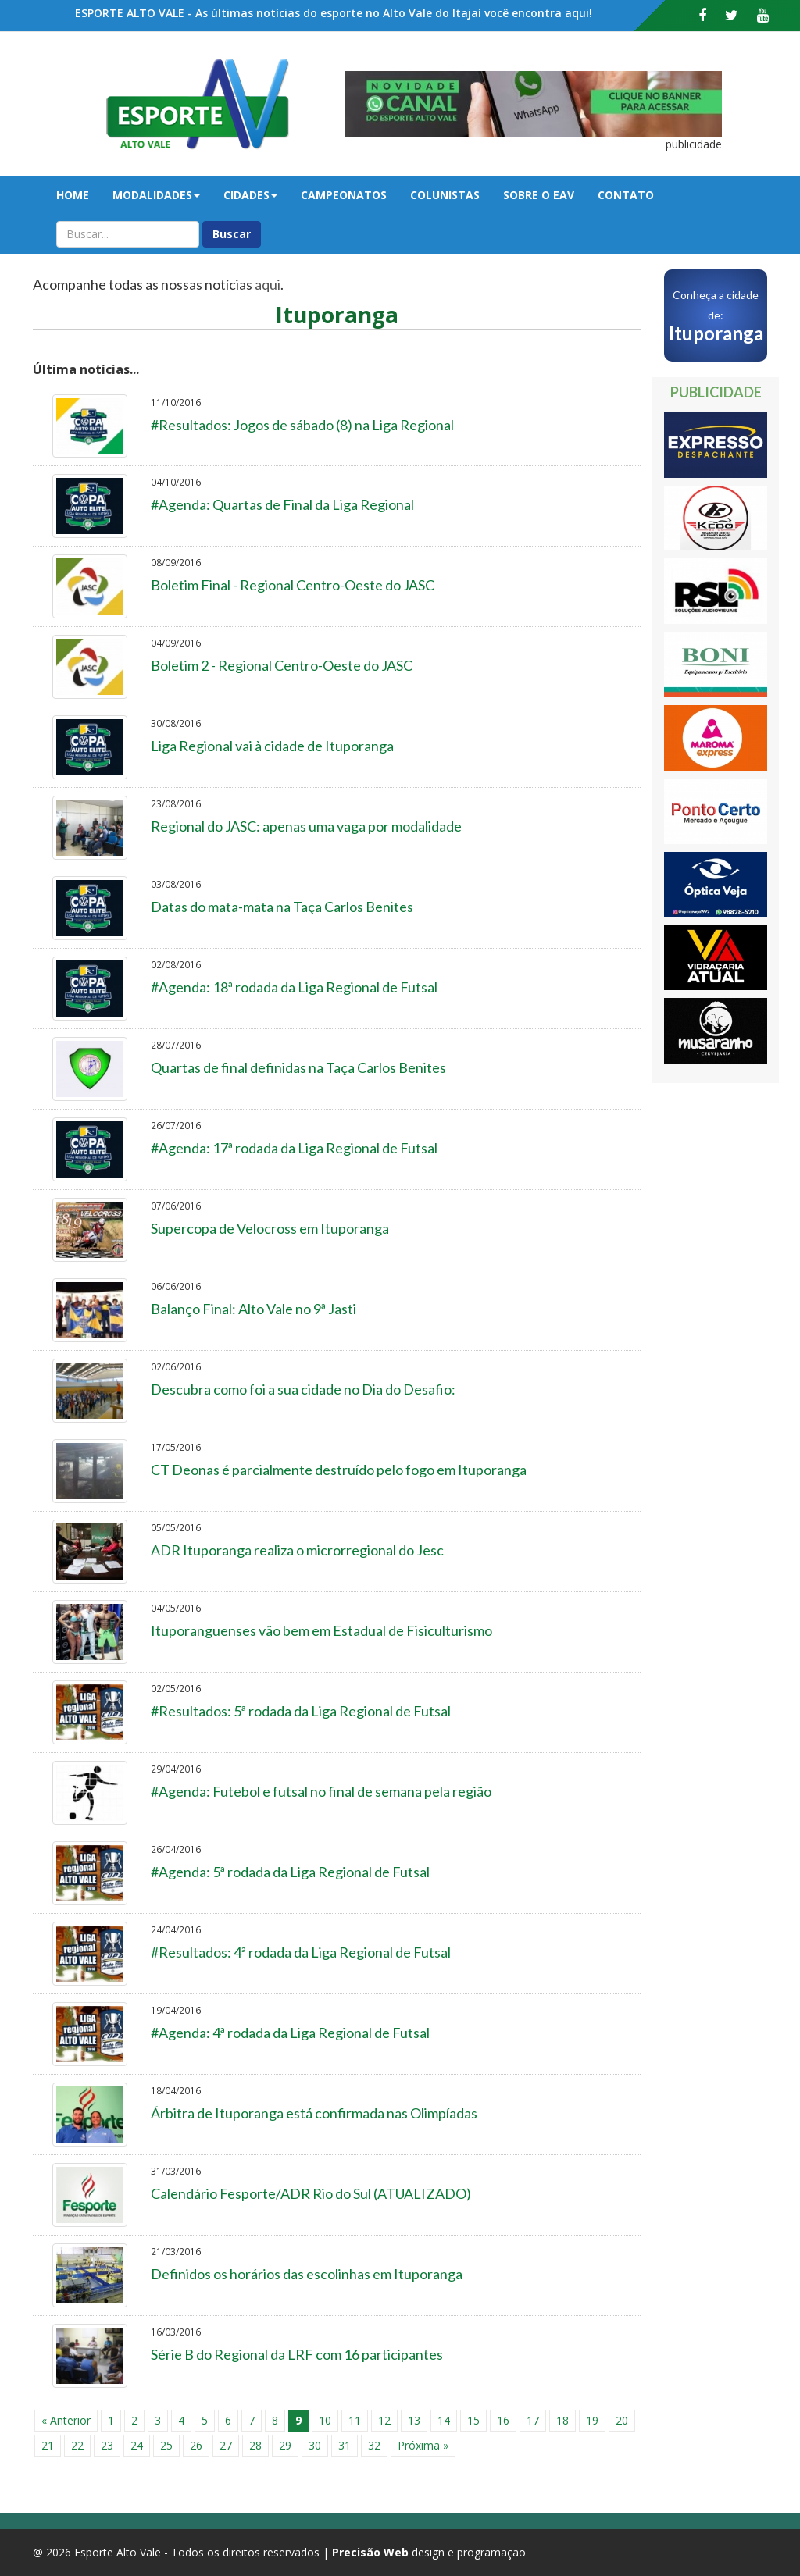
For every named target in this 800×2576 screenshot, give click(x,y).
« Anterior (66, 2420)
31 (344, 2445)
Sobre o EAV (538, 194)
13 (414, 2420)
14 (444, 2420)
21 (47, 2445)
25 (166, 2445)
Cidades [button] (250, 194)
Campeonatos (344, 194)
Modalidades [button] (156, 194)
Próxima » (423, 2445)
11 (354, 2420)
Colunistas (445, 194)
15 (473, 2420)
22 (77, 2445)
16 (503, 2420)
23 (107, 2445)
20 (622, 2420)
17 (533, 2420)
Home (72, 194)
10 (325, 2420)
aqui (267, 284)
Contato (626, 194)
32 (374, 2445)
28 (255, 2445)
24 (136, 2445)
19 (592, 2420)
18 (562, 2420)
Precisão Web (370, 2552)
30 (315, 2445)
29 (285, 2445)
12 (384, 2420)
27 (226, 2445)
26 (196, 2445)
